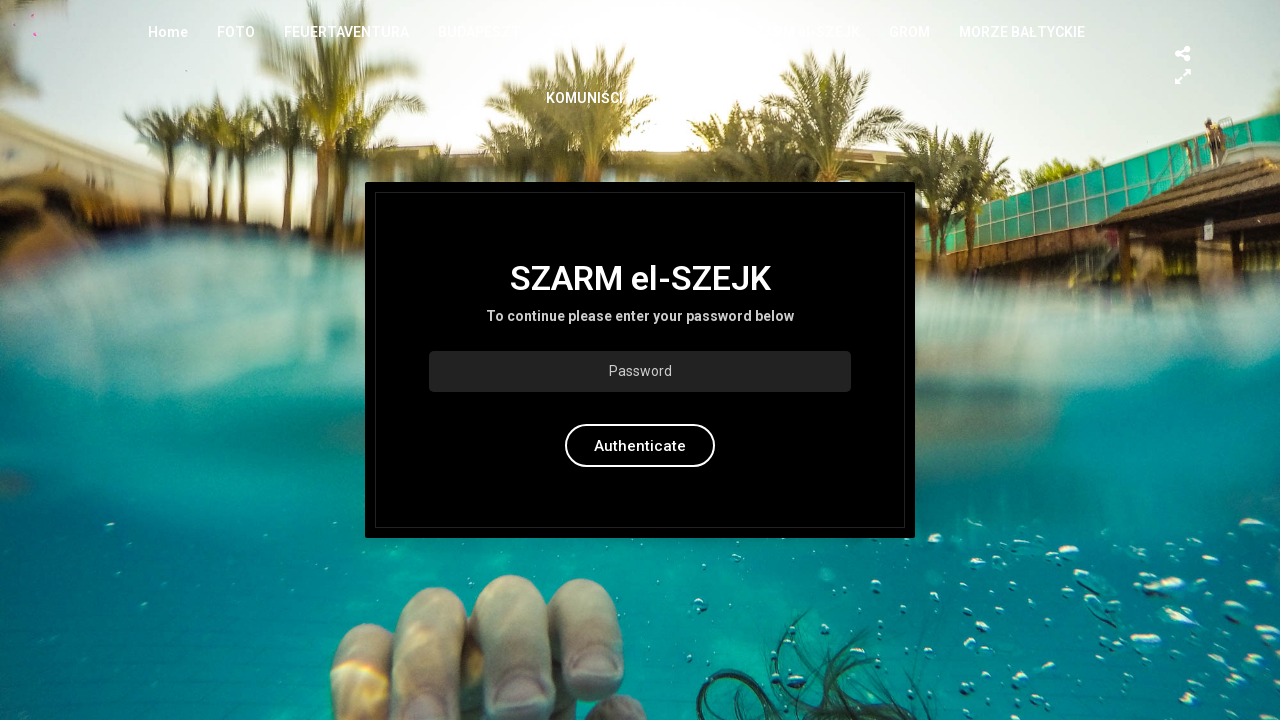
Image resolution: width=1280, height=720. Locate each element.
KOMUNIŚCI (584, 98)
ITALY (670, 98)
